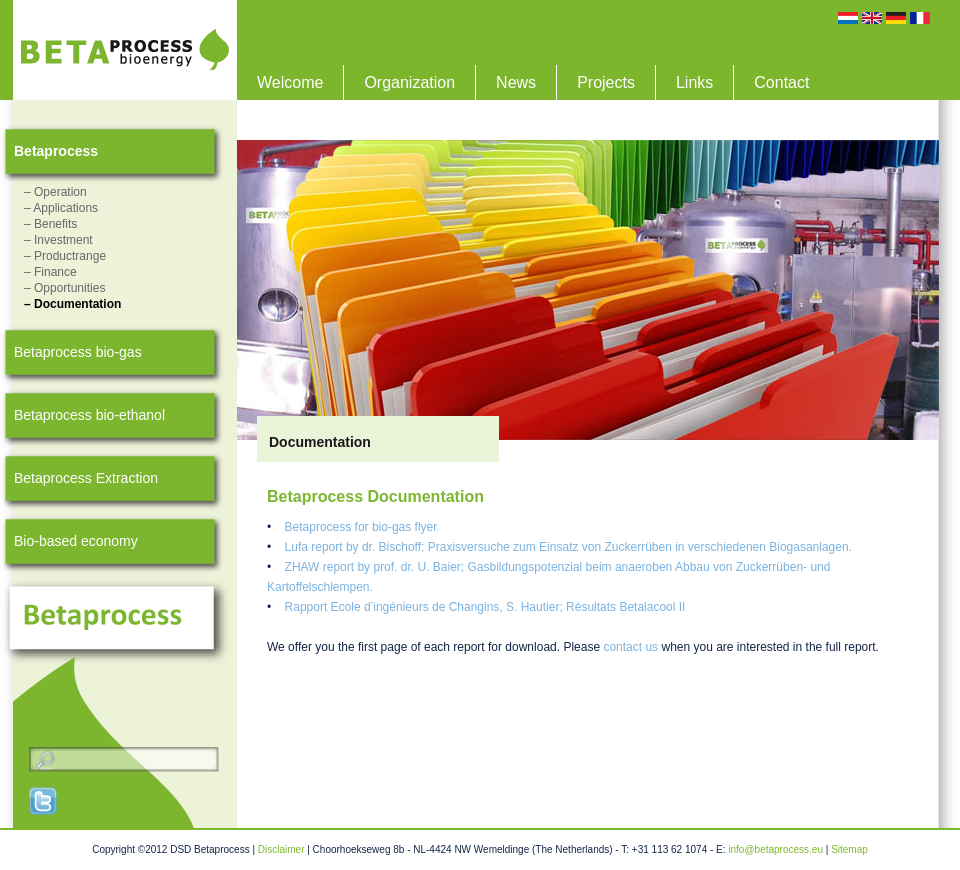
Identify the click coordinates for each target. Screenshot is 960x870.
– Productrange (65, 256)
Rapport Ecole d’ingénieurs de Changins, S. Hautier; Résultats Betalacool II (485, 607)
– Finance (50, 272)
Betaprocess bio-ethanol (89, 415)
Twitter (44, 801)
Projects (606, 82)
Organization (409, 82)
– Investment (58, 240)
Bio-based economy (76, 541)
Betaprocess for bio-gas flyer (361, 527)
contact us (630, 647)
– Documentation (72, 304)
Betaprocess (56, 151)
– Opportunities (64, 288)
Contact (781, 82)
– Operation (55, 192)
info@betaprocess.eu (775, 849)
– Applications (61, 208)
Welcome (290, 82)
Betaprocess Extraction (86, 478)
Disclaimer (281, 849)
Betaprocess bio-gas (78, 352)
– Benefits (50, 224)
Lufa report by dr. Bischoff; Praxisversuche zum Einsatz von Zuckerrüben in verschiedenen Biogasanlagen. (568, 547)
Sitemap (849, 849)
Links (694, 82)
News (516, 82)
